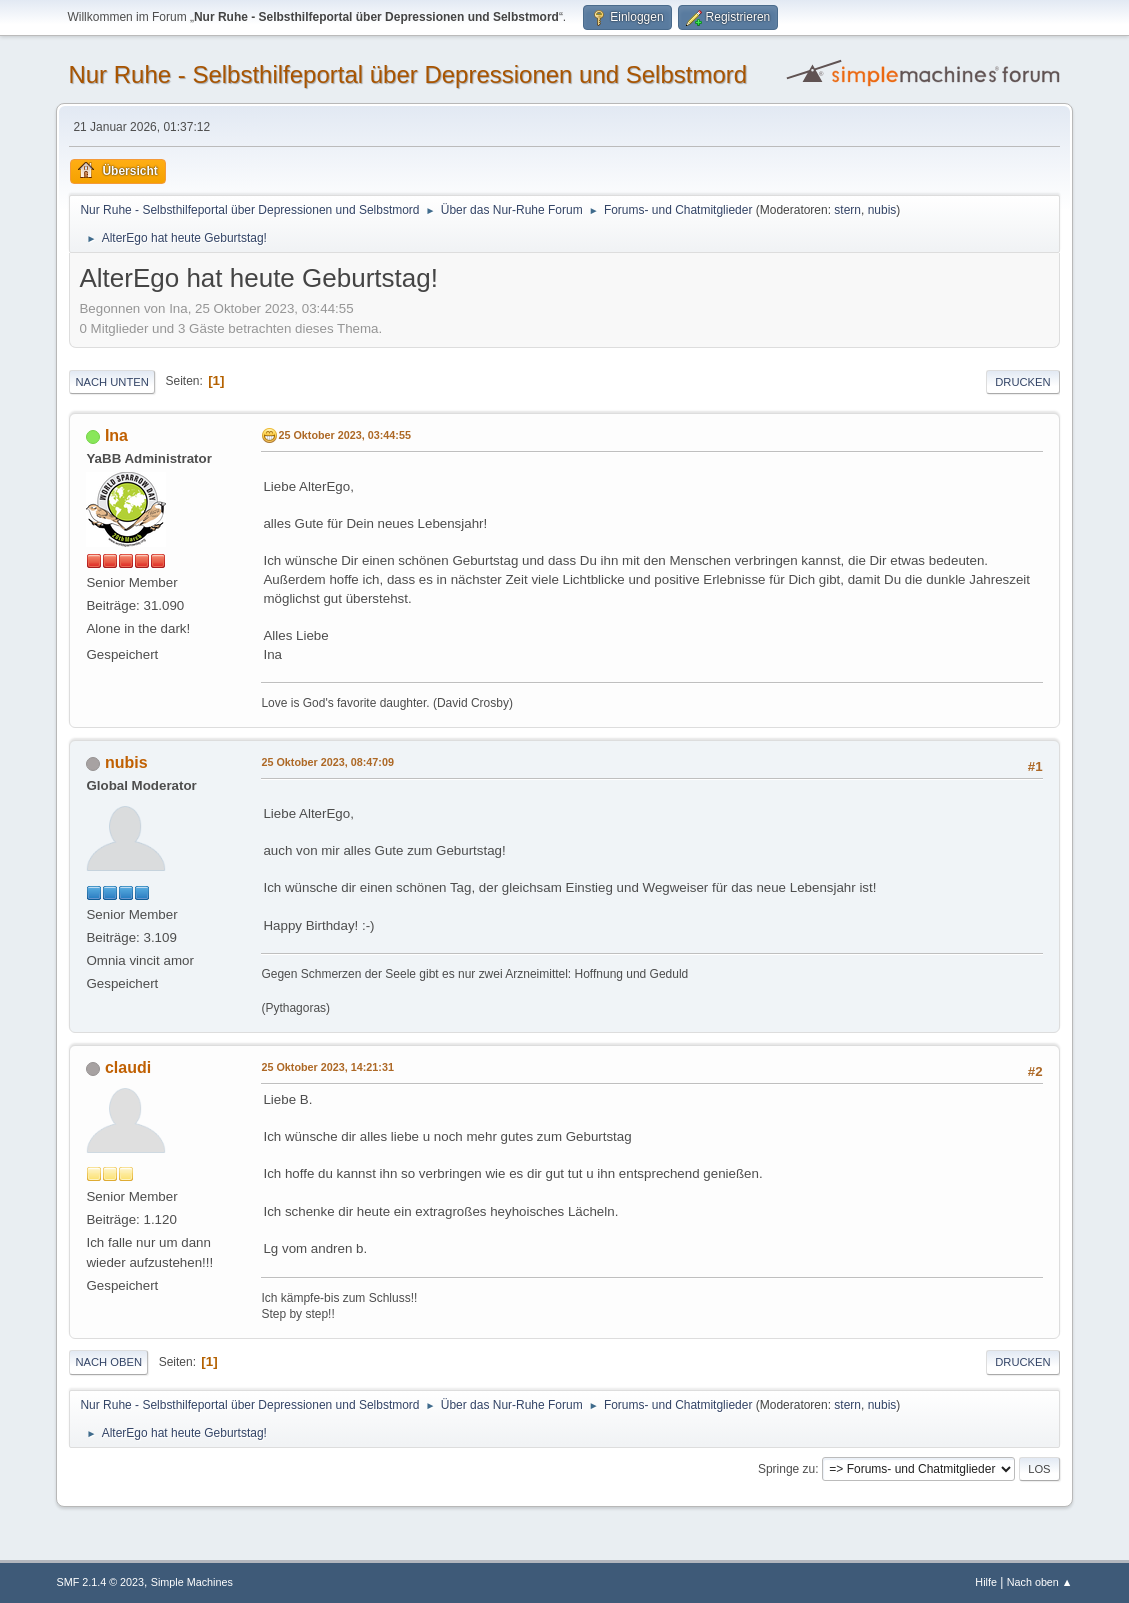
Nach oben (108, 1362)
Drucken (1022, 382)
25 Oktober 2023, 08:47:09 (327, 762)
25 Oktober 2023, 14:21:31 (327, 1067)
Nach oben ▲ (1040, 1582)
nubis (882, 210)
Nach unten (111, 382)
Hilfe (986, 1582)
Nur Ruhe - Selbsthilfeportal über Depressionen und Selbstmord (407, 74)
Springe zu (786, 1469)
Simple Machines (192, 1582)
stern (847, 210)
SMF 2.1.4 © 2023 (100, 1582)
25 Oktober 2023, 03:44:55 (344, 435)
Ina (116, 435)
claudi (128, 1067)
